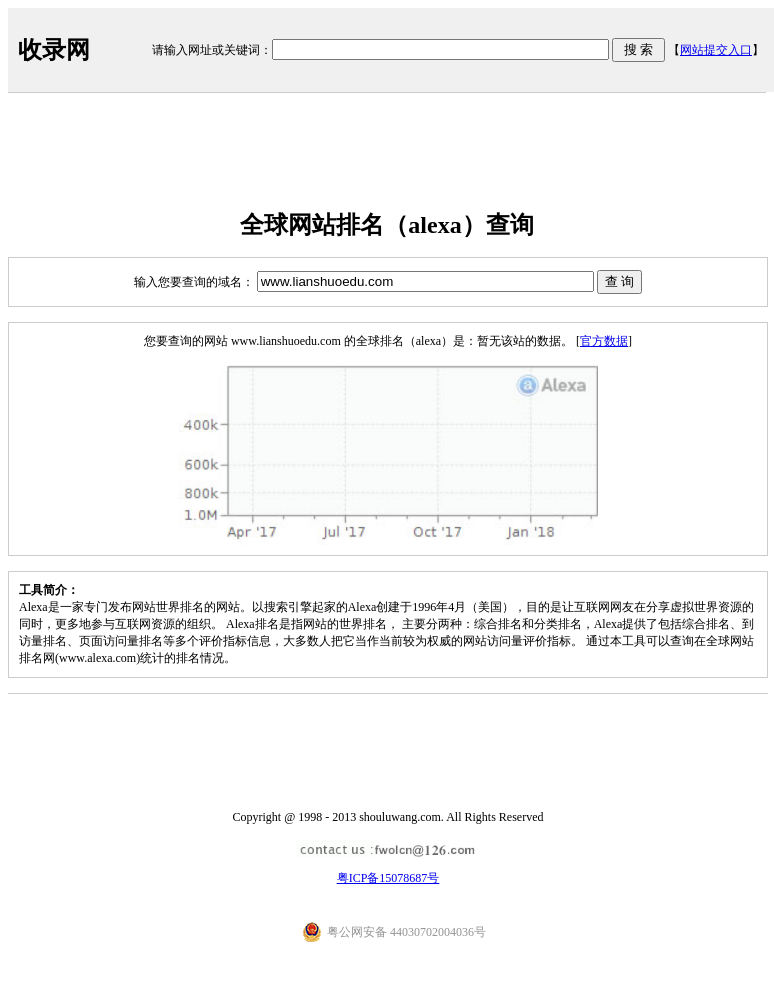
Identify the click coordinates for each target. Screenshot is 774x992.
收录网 (54, 50)
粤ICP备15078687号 (388, 878)
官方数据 (604, 341)
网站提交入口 (716, 50)
